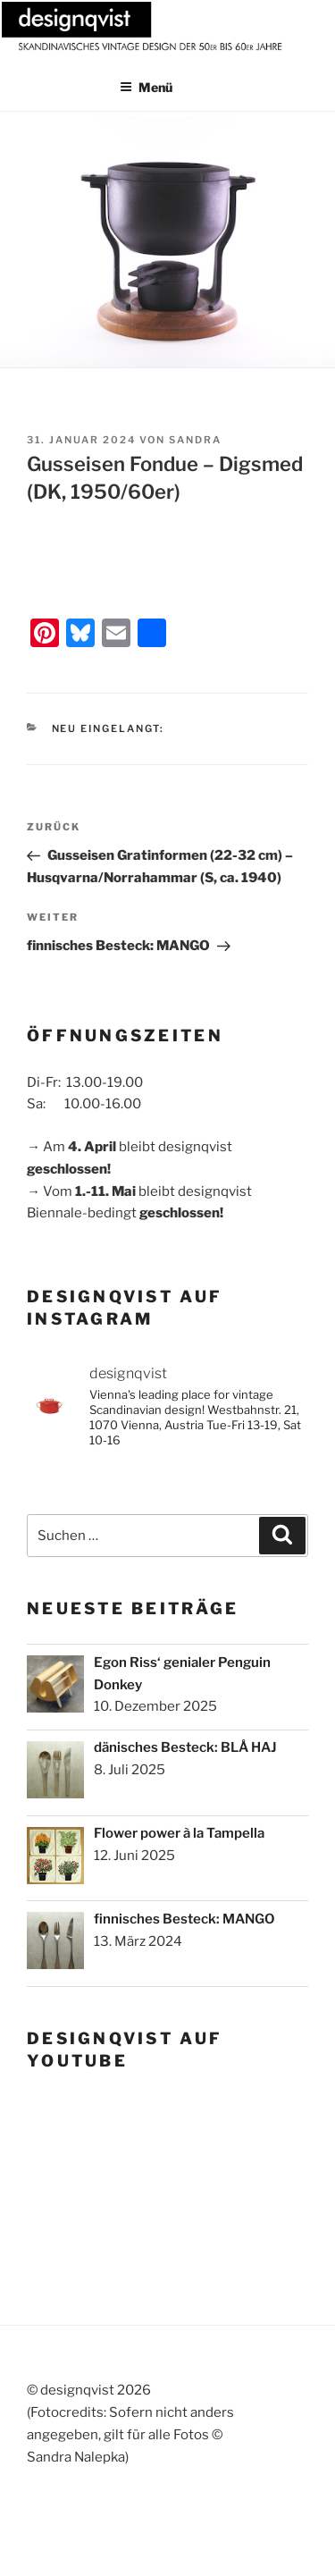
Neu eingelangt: (108, 728)
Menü (146, 87)
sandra (195, 440)
